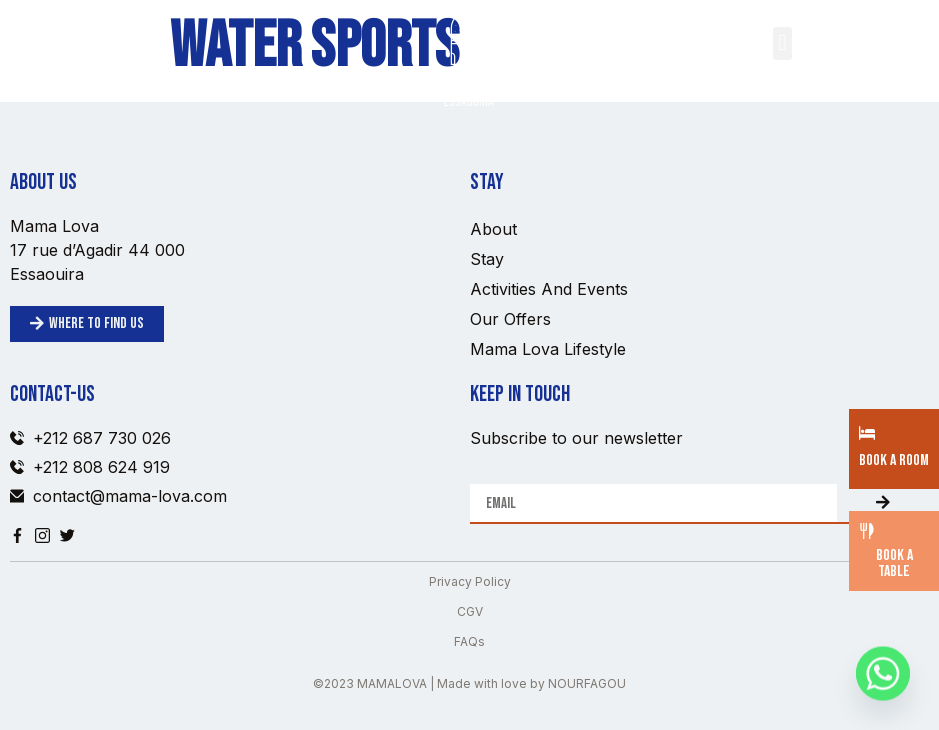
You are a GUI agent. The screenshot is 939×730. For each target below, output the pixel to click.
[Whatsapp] (883, 678)
